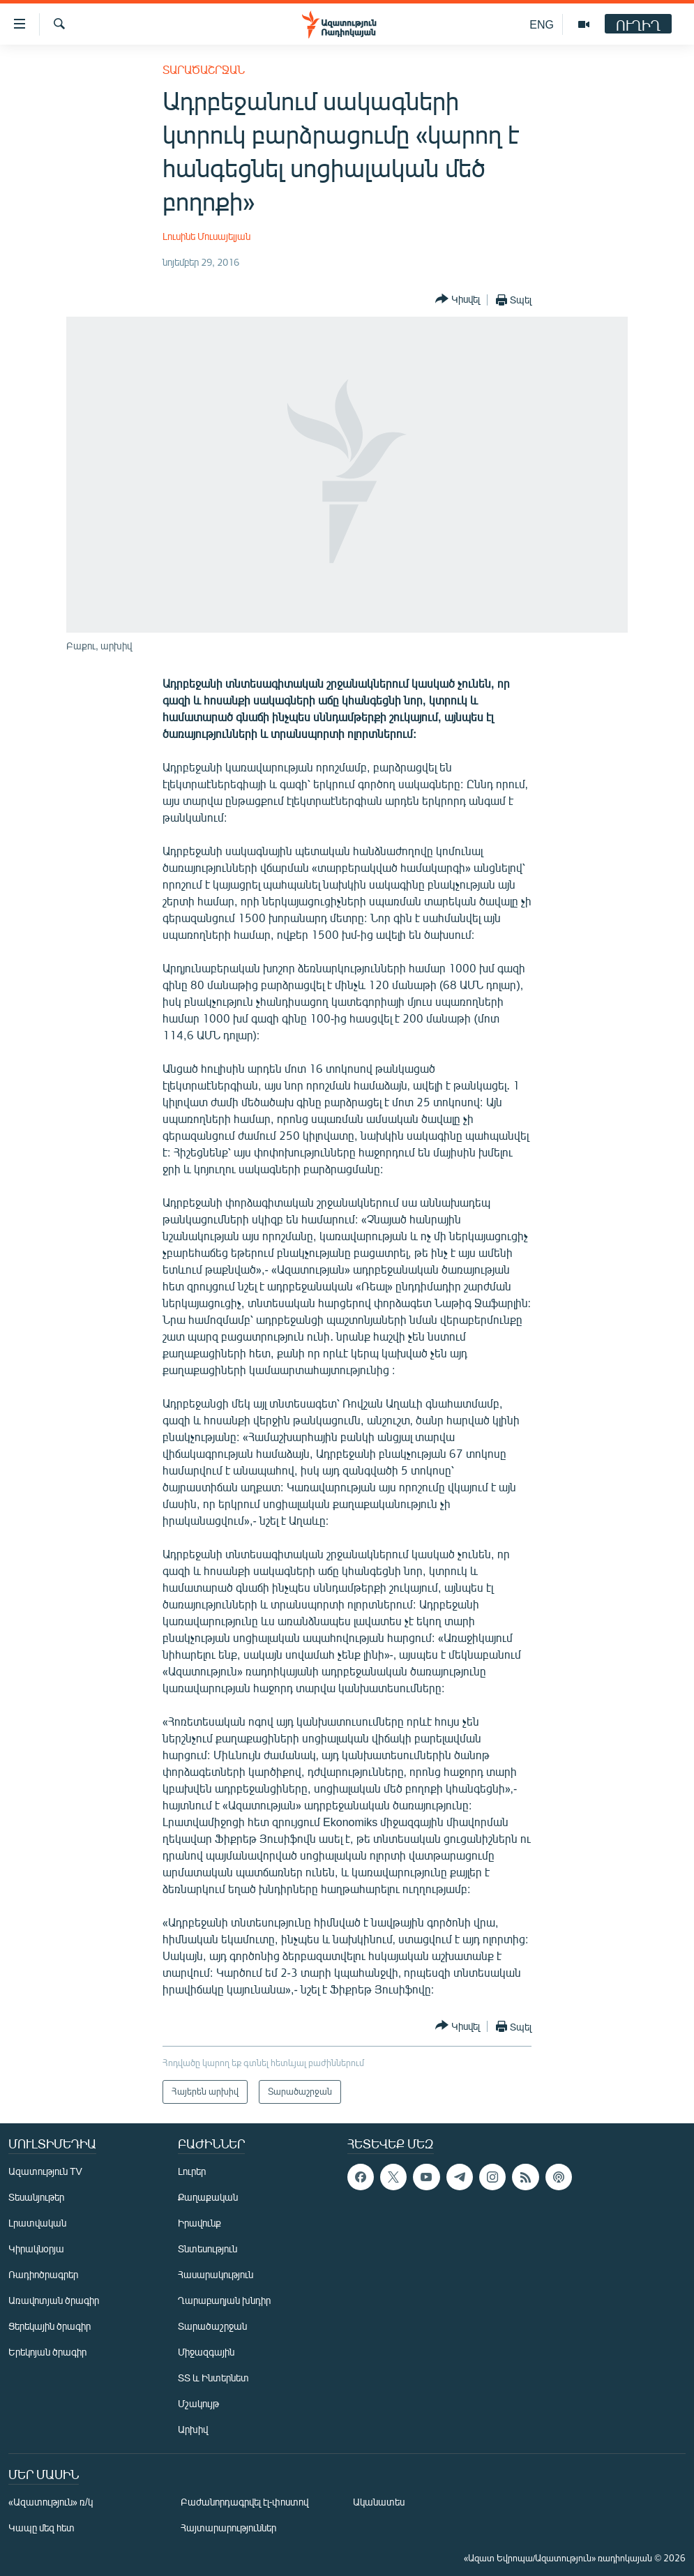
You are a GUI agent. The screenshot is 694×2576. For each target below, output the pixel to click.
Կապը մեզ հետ (41, 2527)
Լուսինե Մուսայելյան (206, 236)
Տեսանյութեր (36, 2197)
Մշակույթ (198, 2403)
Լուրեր (192, 2171)
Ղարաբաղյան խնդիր (224, 2300)
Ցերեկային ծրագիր (49, 2326)
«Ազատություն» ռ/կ (50, 2502)
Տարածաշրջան (204, 69)
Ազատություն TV (45, 2171)
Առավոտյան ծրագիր (53, 2300)
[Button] (457, 299)
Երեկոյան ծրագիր (47, 2352)
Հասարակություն (215, 2274)
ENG (541, 24)
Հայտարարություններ (228, 2527)
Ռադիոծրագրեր (43, 2274)
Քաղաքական (208, 2197)
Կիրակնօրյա (36, 2248)
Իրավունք (199, 2223)
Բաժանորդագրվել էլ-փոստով (245, 2502)
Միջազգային (206, 2352)
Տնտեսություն (207, 2248)
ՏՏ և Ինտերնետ (213, 2377)
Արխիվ (193, 2429)
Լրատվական (37, 2223)
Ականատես (379, 2502)
